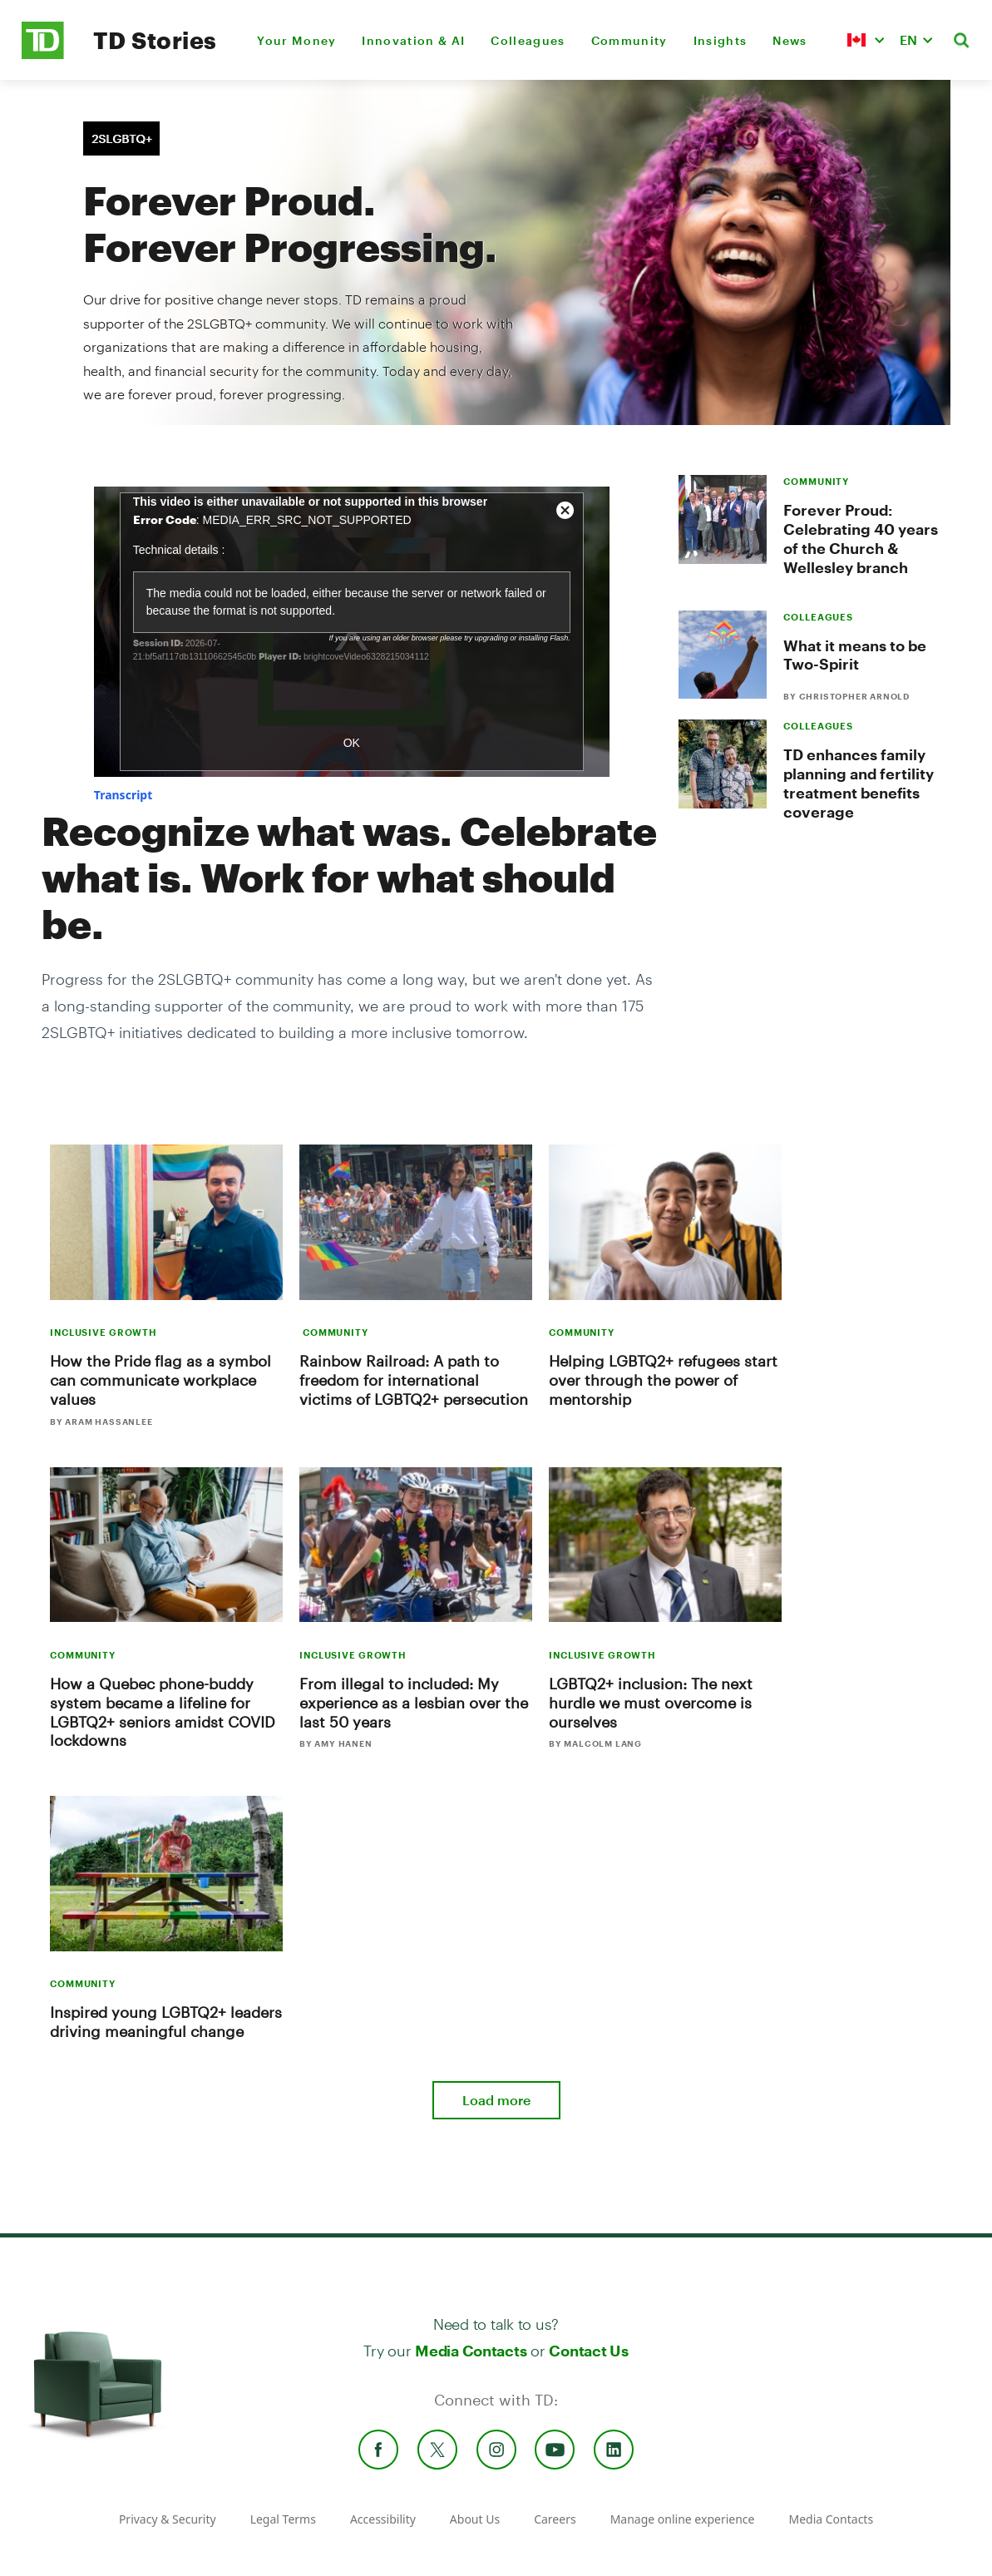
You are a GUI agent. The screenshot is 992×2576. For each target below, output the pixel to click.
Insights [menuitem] (720, 40)
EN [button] (908, 39)
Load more (496, 2100)
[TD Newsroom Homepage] (43, 54)
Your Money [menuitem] (296, 40)
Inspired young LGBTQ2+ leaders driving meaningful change (166, 2021)
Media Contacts (470, 2350)
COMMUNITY (816, 481)
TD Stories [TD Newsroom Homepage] (155, 40)
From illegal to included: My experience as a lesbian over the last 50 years (413, 1702)
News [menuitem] (789, 40)
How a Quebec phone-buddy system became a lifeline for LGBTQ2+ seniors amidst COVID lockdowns (162, 1712)
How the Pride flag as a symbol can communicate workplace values (160, 1380)
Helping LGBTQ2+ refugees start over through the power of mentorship (663, 1380)
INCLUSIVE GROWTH (103, 1332)
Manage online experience (682, 2519)
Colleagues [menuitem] (528, 40)
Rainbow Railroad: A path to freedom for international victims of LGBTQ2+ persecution (413, 1380)
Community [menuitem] (629, 40)
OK (351, 742)
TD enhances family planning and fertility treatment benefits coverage (858, 783)
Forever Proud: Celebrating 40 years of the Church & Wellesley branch (860, 538)
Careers (554, 2519)
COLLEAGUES (818, 616)
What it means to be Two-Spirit (854, 655)
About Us (475, 2519)
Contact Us (588, 2350)
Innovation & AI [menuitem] (413, 40)
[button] (865, 40)
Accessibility (383, 2519)
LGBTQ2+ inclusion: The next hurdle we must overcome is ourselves (651, 1702)
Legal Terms (283, 2519)
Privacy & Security (167, 2519)
